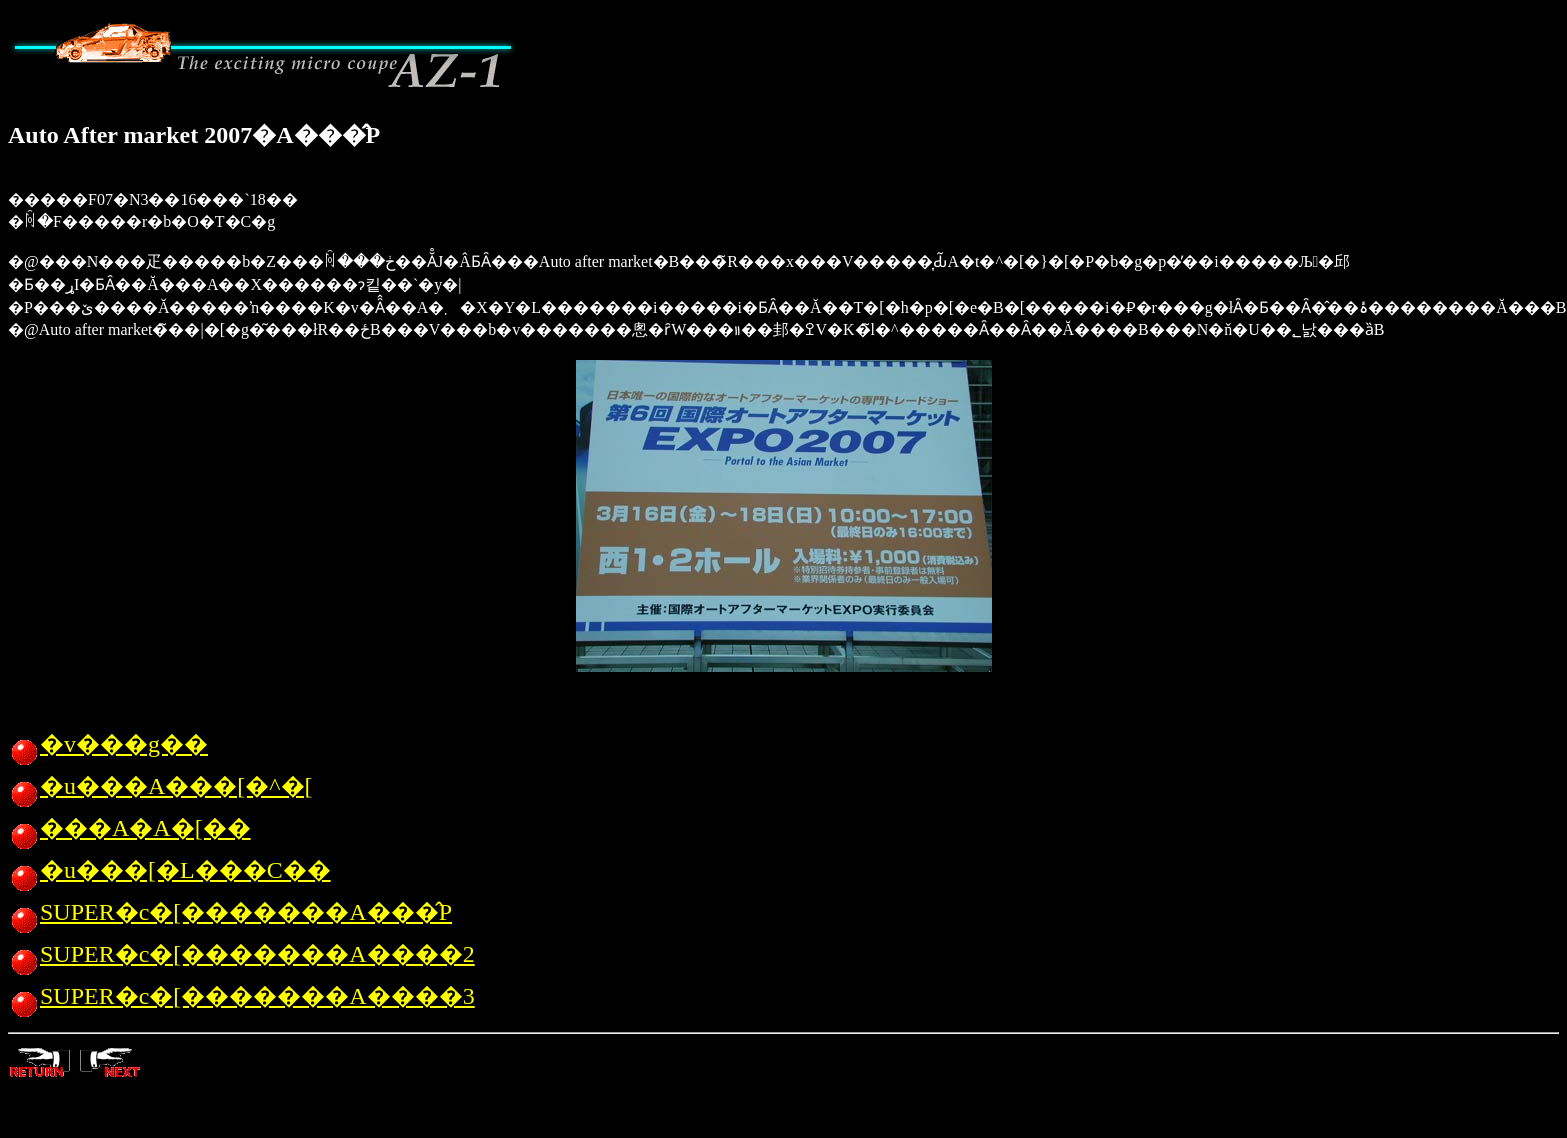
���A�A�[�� (129, 828)
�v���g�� (108, 744)
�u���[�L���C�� (169, 870)
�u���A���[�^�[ (160, 786)
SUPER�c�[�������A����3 (241, 996)
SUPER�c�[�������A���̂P (230, 912)
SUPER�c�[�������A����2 (241, 954)
